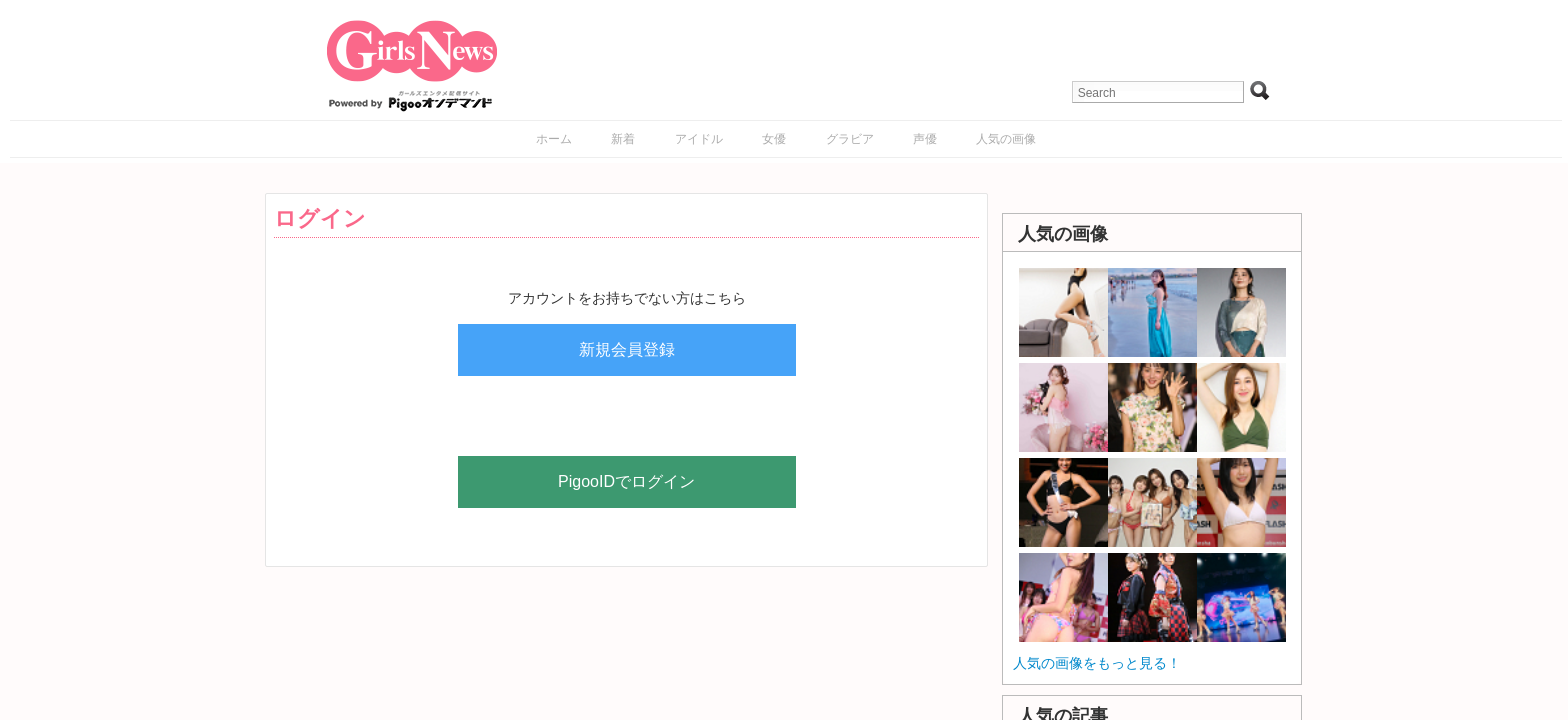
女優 (774, 139)
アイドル (699, 139)
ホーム (554, 139)
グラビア (850, 139)
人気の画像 (1006, 139)
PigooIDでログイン (626, 481)
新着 (623, 139)
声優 (925, 139)
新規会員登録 (627, 349)
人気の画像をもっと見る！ (1097, 663)
